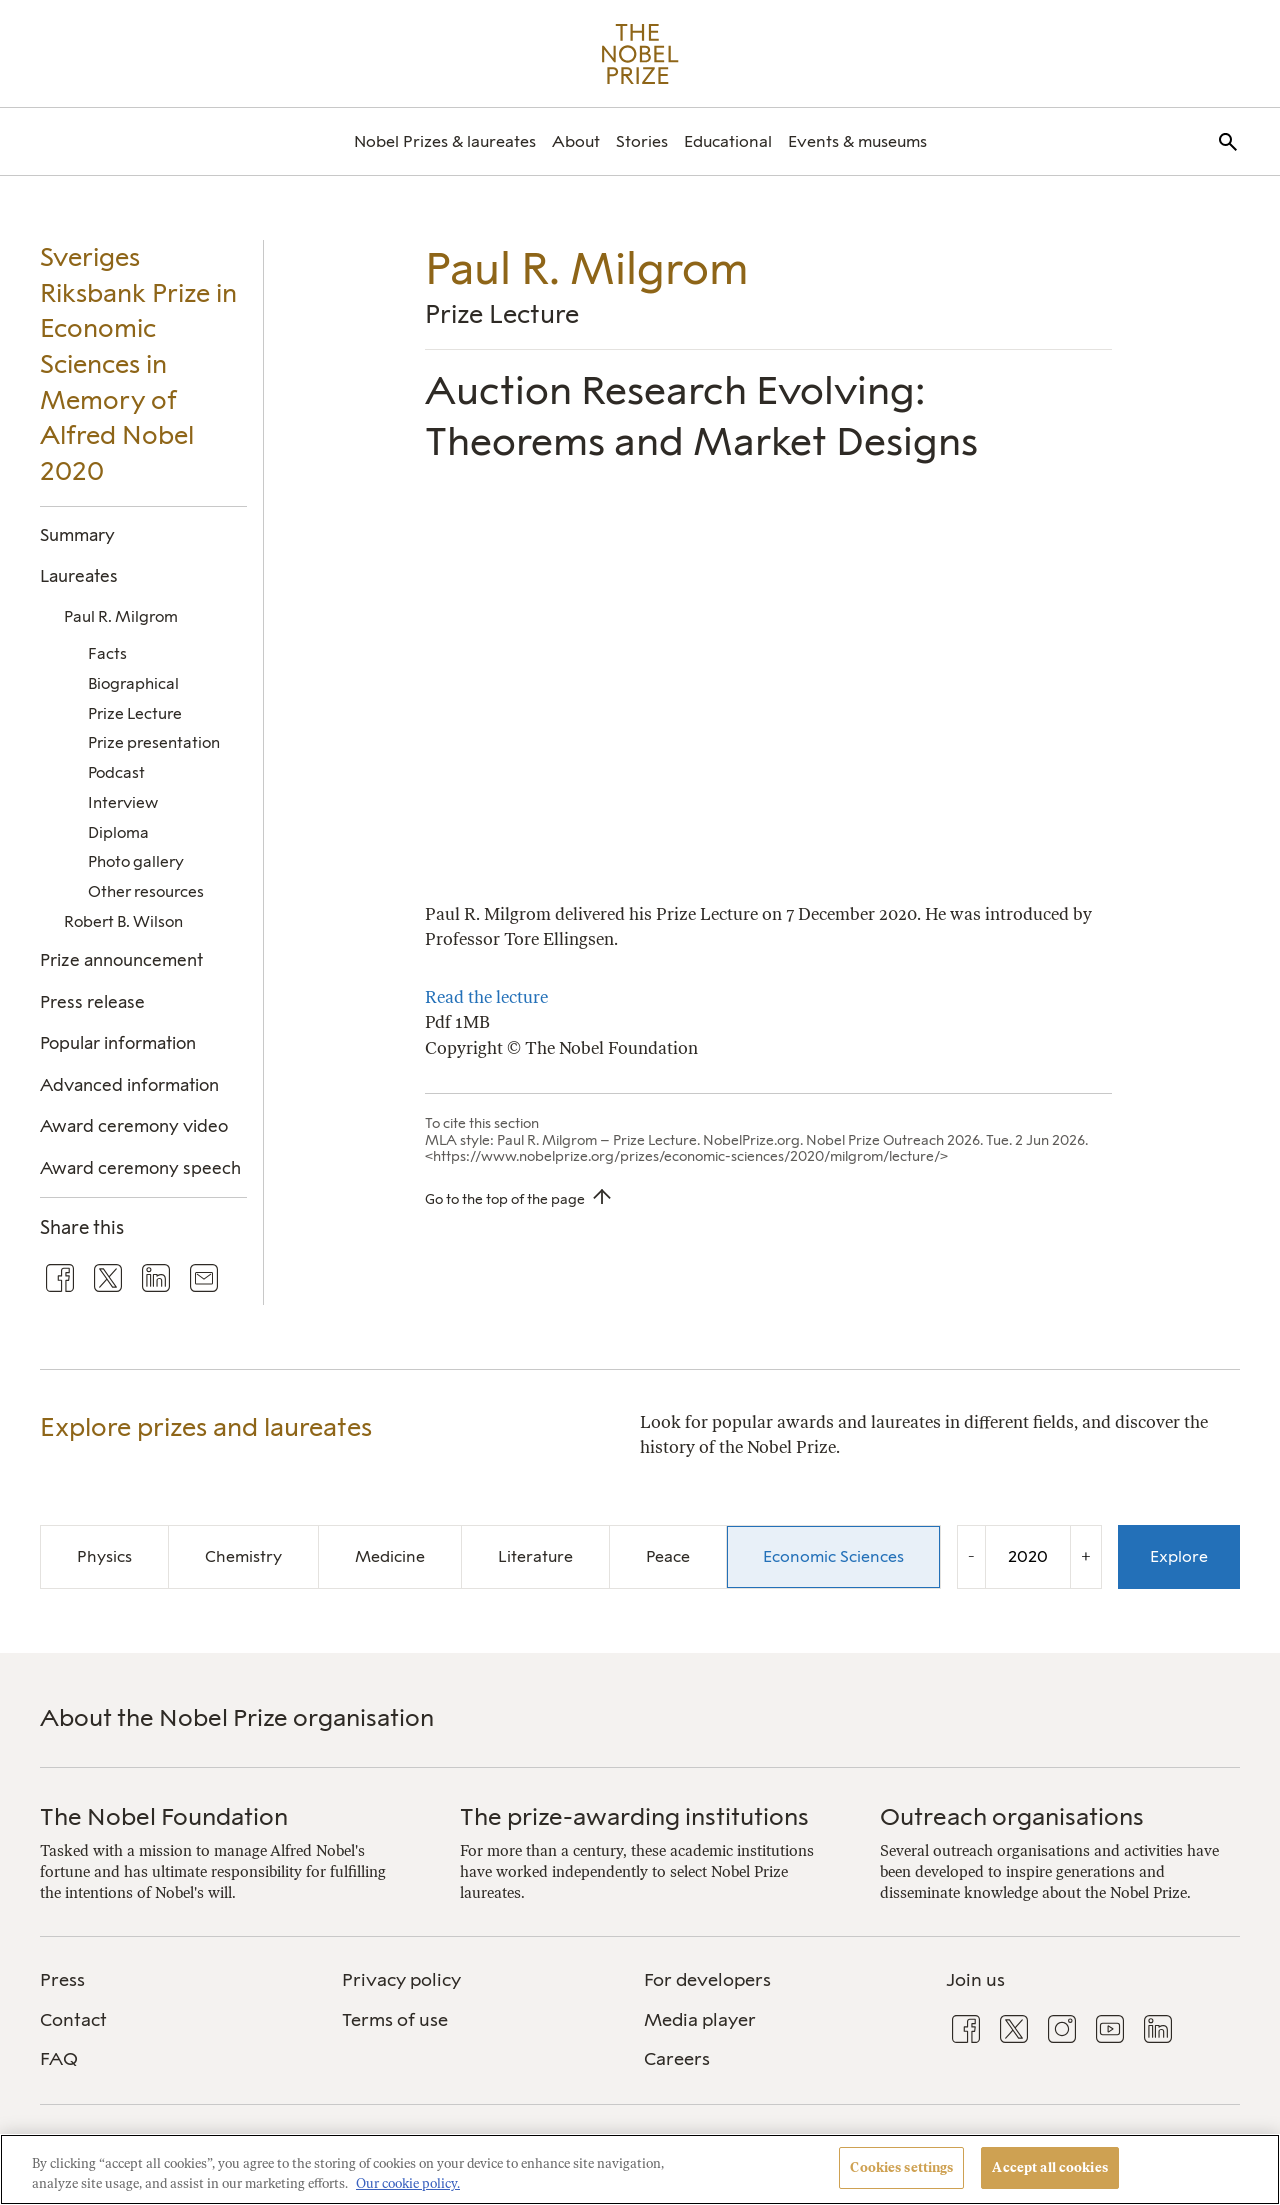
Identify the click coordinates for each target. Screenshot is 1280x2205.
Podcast (116, 772)
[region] (640, 2169)
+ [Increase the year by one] (1086, 1556)
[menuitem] (445, 141)
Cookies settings (901, 2167)
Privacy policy (401, 1980)
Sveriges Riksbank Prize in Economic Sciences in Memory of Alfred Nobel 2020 (138, 364)
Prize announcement (121, 960)
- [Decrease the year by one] (971, 1556)
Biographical (133, 683)
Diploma (118, 832)
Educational (728, 141)
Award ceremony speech (140, 1168)
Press (62, 1980)
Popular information (118, 1043)
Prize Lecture (135, 713)
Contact (73, 2020)
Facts (107, 653)
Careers (677, 2059)
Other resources (146, 891)
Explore (1179, 1556)
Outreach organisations (1012, 1816)
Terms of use (395, 2020)
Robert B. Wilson (123, 921)
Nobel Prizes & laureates (445, 141)
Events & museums (857, 141)
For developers (707, 1980)
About (576, 141)
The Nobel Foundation (164, 1816)
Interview (123, 802)
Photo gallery (136, 861)
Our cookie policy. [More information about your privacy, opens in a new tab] (408, 2183)
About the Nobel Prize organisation (237, 1717)
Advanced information (129, 1085)
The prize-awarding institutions (634, 1816)
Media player (700, 2020)
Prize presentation (154, 742)
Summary (77, 535)
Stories (642, 141)
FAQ (59, 2059)
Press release (92, 1002)
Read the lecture (486, 997)
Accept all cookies (1049, 2167)
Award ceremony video (134, 1126)
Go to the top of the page (505, 1199)
